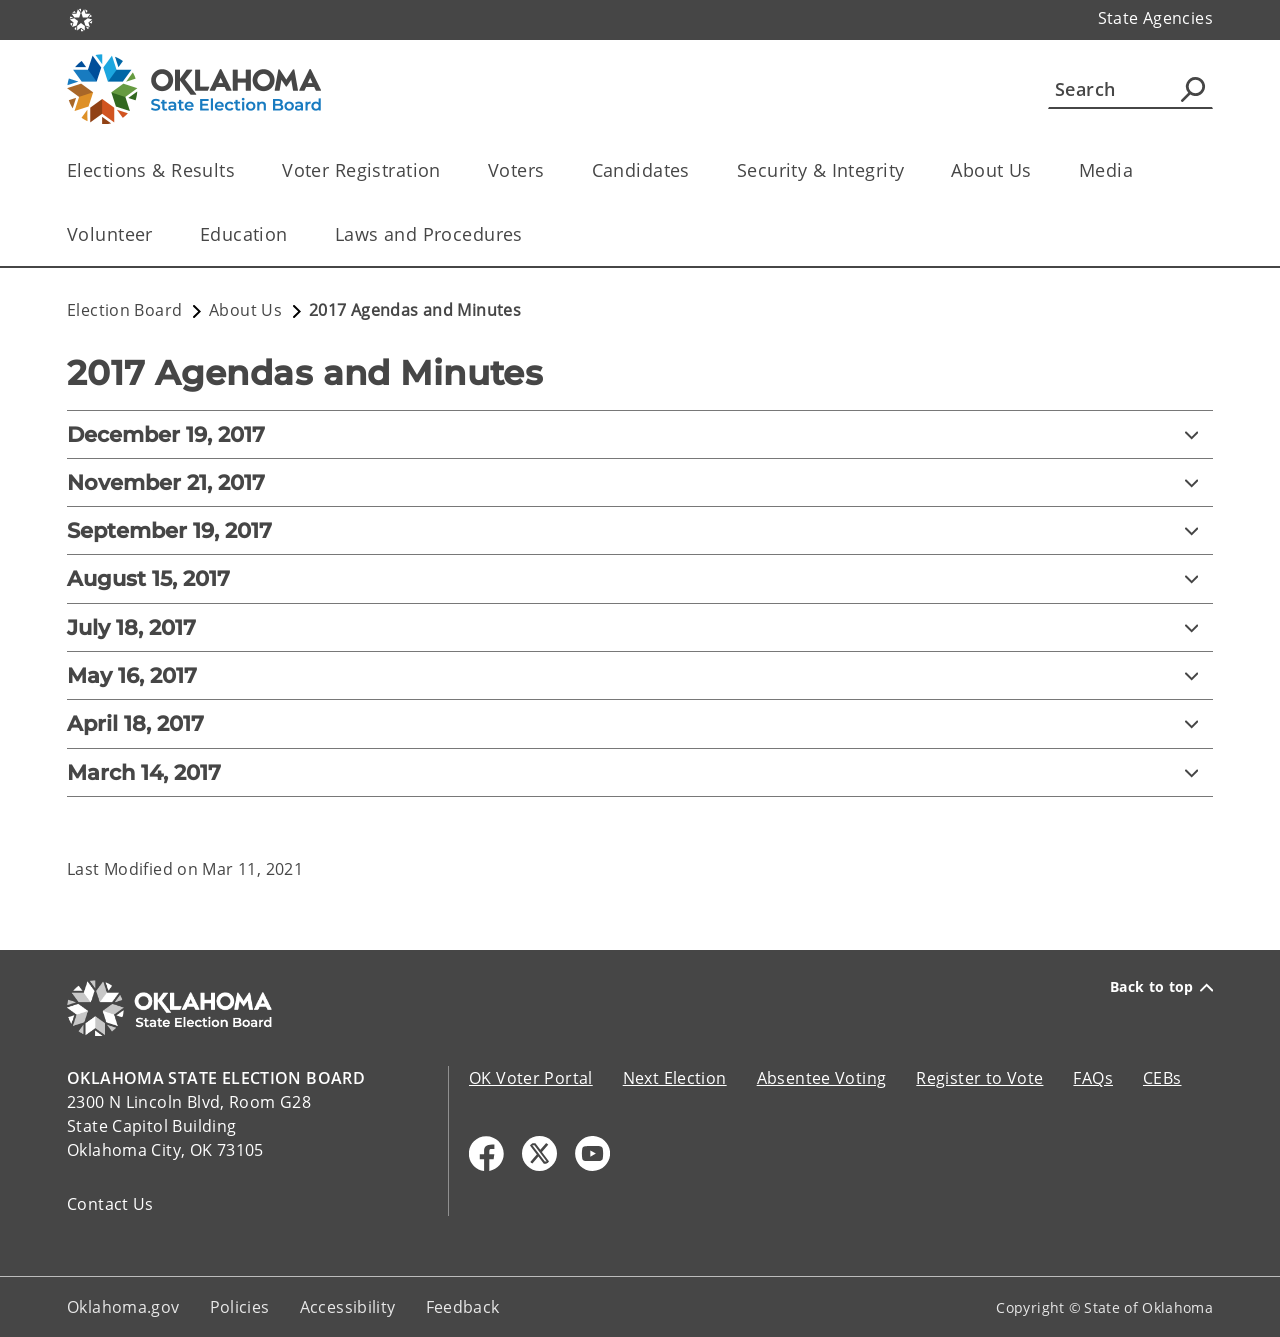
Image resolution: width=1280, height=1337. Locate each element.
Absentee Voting (822, 1078)
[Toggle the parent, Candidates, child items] (696, 170)
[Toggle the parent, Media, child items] (1139, 170)
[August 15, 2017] (640, 578)
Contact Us (110, 1204)
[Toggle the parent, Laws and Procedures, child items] (529, 234)
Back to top (1161, 987)
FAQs (1093, 1078)
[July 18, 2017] (640, 627)
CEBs (1162, 1078)
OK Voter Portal (531, 1078)
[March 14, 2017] (640, 772)
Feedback (463, 1307)
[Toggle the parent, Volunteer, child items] (159, 234)
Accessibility (348, 1307)
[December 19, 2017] (640, 434)
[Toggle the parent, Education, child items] (294, 234)
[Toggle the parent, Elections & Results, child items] (241, 170)
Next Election (675, 1078)
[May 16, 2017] (640, 675)
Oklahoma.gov (123, 1307)
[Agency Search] (1193, 89)
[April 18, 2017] (640, 723)
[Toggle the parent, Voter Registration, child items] (447, 170)
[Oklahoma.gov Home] (81, 18)
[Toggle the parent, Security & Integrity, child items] (910, 170)
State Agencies (1155, 18)
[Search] (1130, 89)
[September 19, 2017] (640, 530)
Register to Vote (979, 1078)
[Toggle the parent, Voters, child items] (551, 170)
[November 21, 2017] (640, 482)
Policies (240, 1307)
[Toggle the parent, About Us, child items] (1038, 170)
